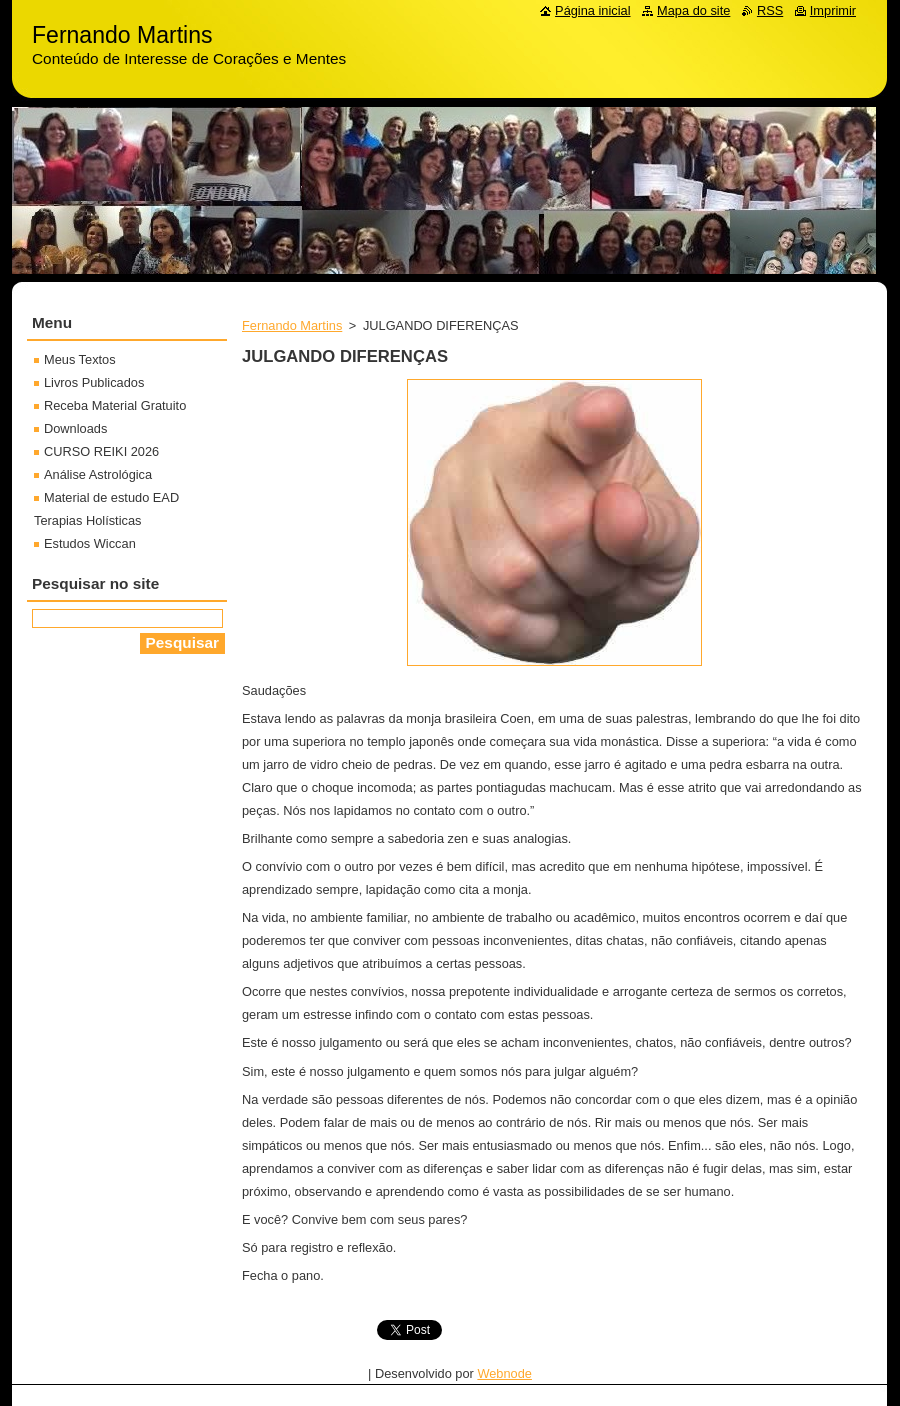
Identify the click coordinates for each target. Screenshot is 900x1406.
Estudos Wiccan (90, 543)
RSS (770, 10)
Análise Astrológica (98, 474)
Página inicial (592, 10)
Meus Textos (80, 359)
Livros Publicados (94, 382)
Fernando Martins (292, 325)
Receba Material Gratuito (115, 405)
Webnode (504, 1373)
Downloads (75, 428)
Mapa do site (693, 10)
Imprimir (833, 10)
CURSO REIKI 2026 (101, 451)
